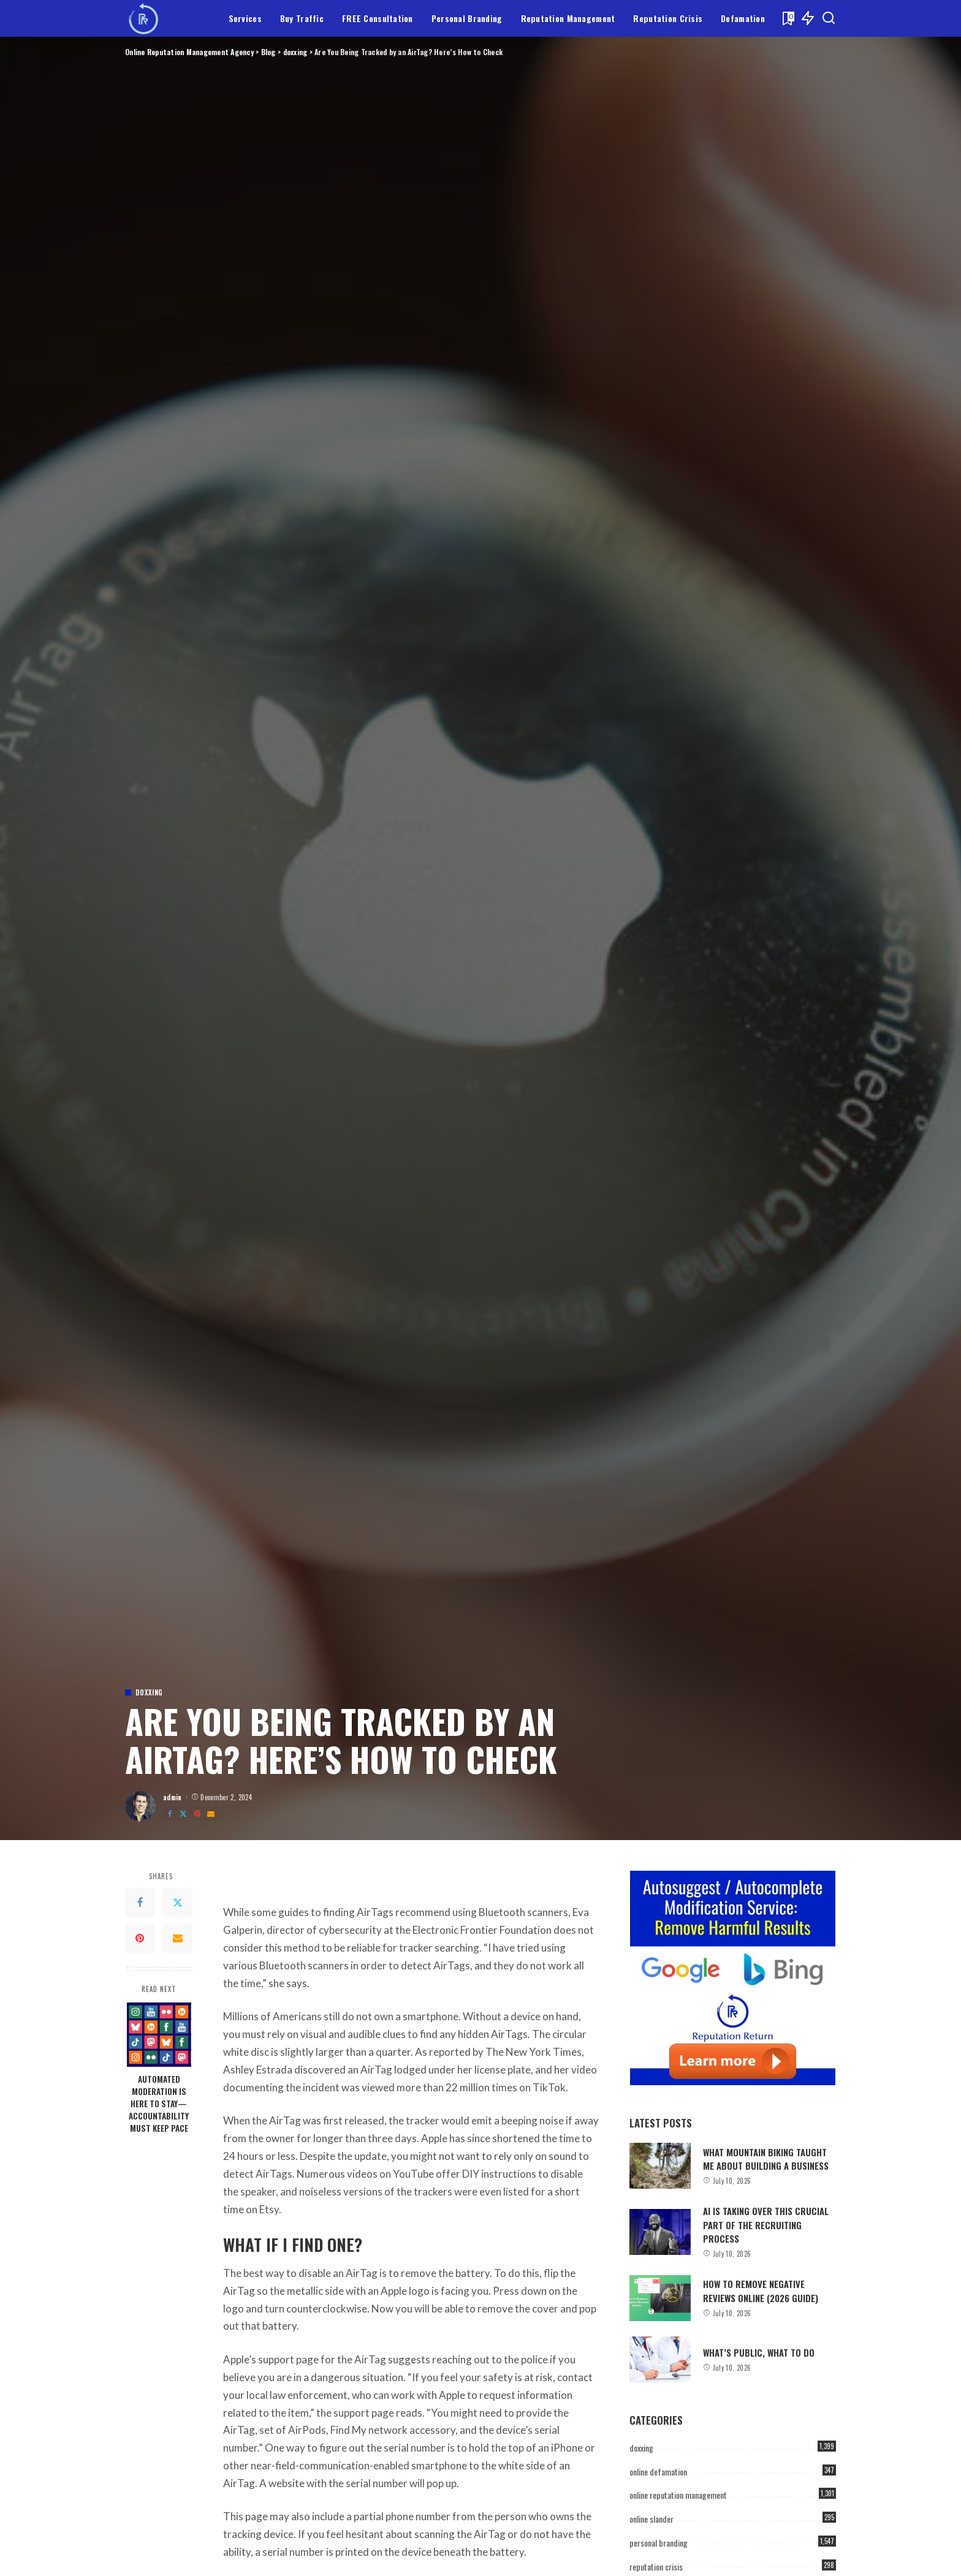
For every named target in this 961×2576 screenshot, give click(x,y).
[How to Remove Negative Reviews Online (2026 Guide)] (660, 2298)
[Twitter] (183, 1813)
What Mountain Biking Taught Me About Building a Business (766, 2158)
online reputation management (678, 2494)
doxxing (149, 1692)
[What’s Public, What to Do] (660, 2359)
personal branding (658, 2542)
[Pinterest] (197, 1813)
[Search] (828, 18)
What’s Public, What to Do (759, 2352)
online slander (651, 2518)
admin (172, 1797)
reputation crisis (656, 2566)
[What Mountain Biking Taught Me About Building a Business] (660, 2166)
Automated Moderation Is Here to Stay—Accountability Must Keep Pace (159, 2103)
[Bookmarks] (787, 18)
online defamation (658, 2471)
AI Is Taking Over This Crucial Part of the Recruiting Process (766, 2224)
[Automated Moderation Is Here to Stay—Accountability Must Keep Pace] (159, 2034)
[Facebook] (170, 1813)
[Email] (211, 1813)
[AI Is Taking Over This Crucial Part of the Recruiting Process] (660, 2232)
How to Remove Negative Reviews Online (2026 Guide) (760, 2290)
